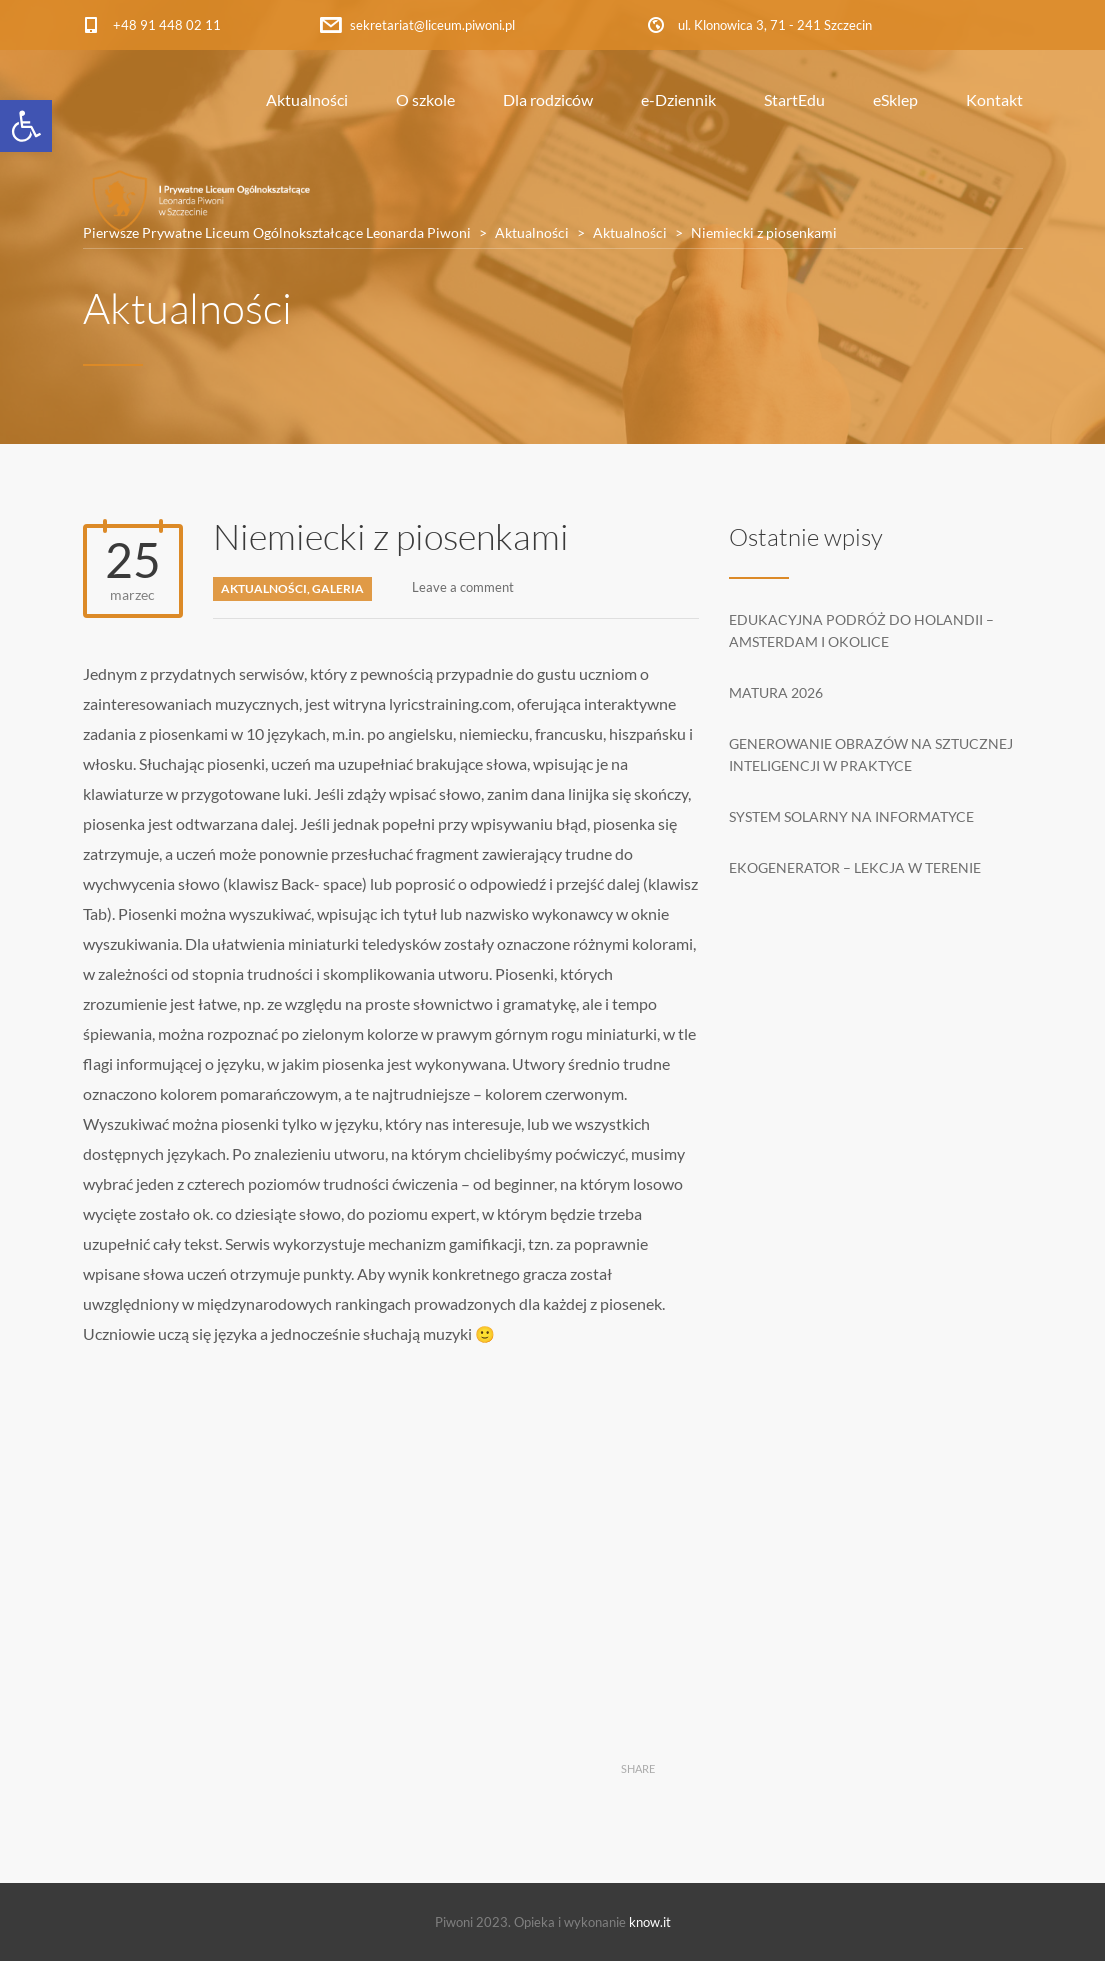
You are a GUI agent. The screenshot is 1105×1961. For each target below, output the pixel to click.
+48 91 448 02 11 (167, 25)
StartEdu (794, 99)
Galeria (338, 588)
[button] (26, 126)
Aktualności (307, 99)
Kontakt (994, 99)
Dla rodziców (548, 99)
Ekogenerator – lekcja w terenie (855, 867)
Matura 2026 (776, 692)
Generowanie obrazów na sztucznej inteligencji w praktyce (871, 754)
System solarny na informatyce (851, 816)
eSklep (895, 99)
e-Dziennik (678, 99)
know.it (650, 1922)
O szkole (425, 99)
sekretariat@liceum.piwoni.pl (432, 25)
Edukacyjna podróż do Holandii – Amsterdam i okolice (861, 630)
